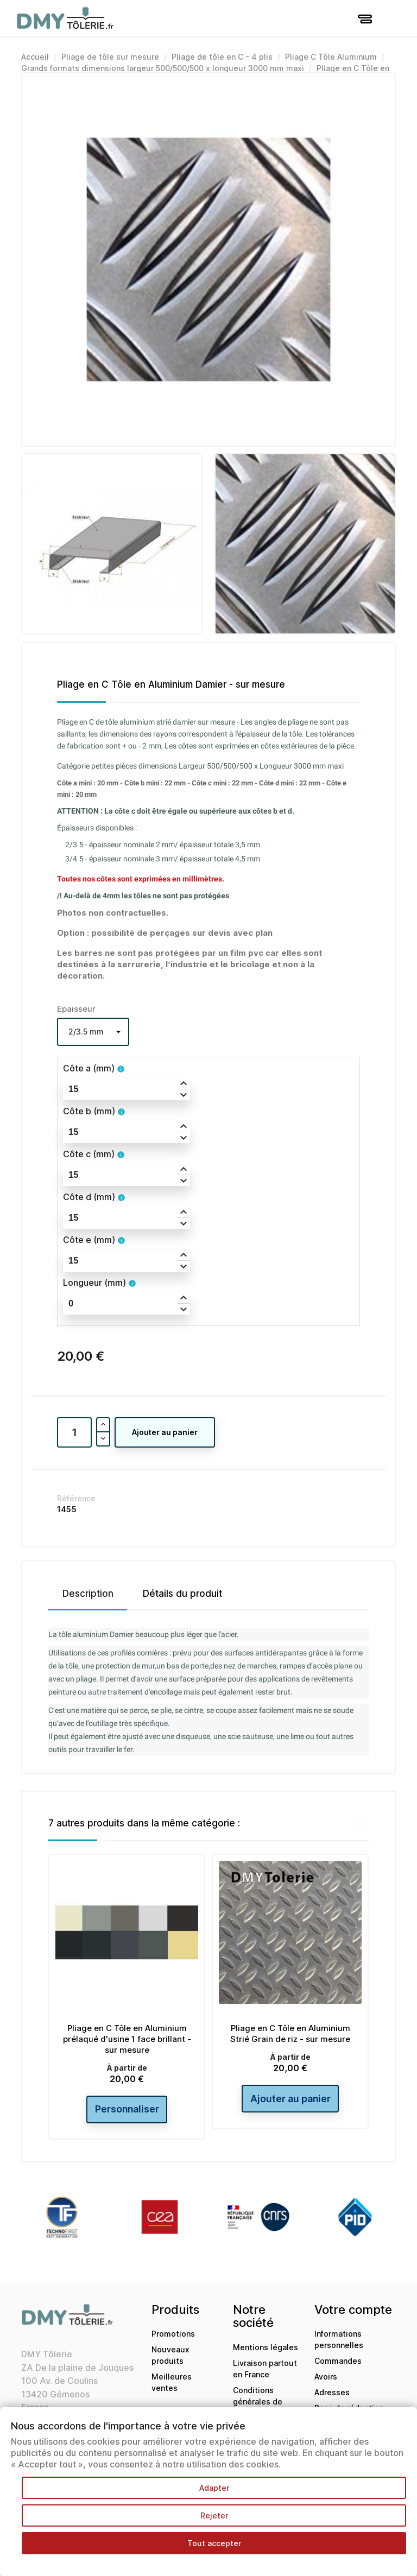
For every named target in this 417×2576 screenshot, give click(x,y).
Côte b (89, 1111)
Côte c (89, 1154)
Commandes (338, 2361)
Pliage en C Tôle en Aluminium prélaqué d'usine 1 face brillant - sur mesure (127, 2039)
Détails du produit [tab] (182, 1593)
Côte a (89, 1068)
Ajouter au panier (165, 1432)
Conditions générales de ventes (257, 2401)
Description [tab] (87, 1593)
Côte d (89, 1196)
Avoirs (325, 2377)
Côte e (89, 1239)
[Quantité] (74, 1432)
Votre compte (353, 2310)
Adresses (332, 2392)
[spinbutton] (126, 1089)
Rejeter (214, 2515)
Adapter (214, 2487)
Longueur (94, 1282)
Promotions (173, 2334)
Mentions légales (265, 2347)
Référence (76, 1498)
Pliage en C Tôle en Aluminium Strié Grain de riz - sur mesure (290, 2033)
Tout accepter (214, 2543)
